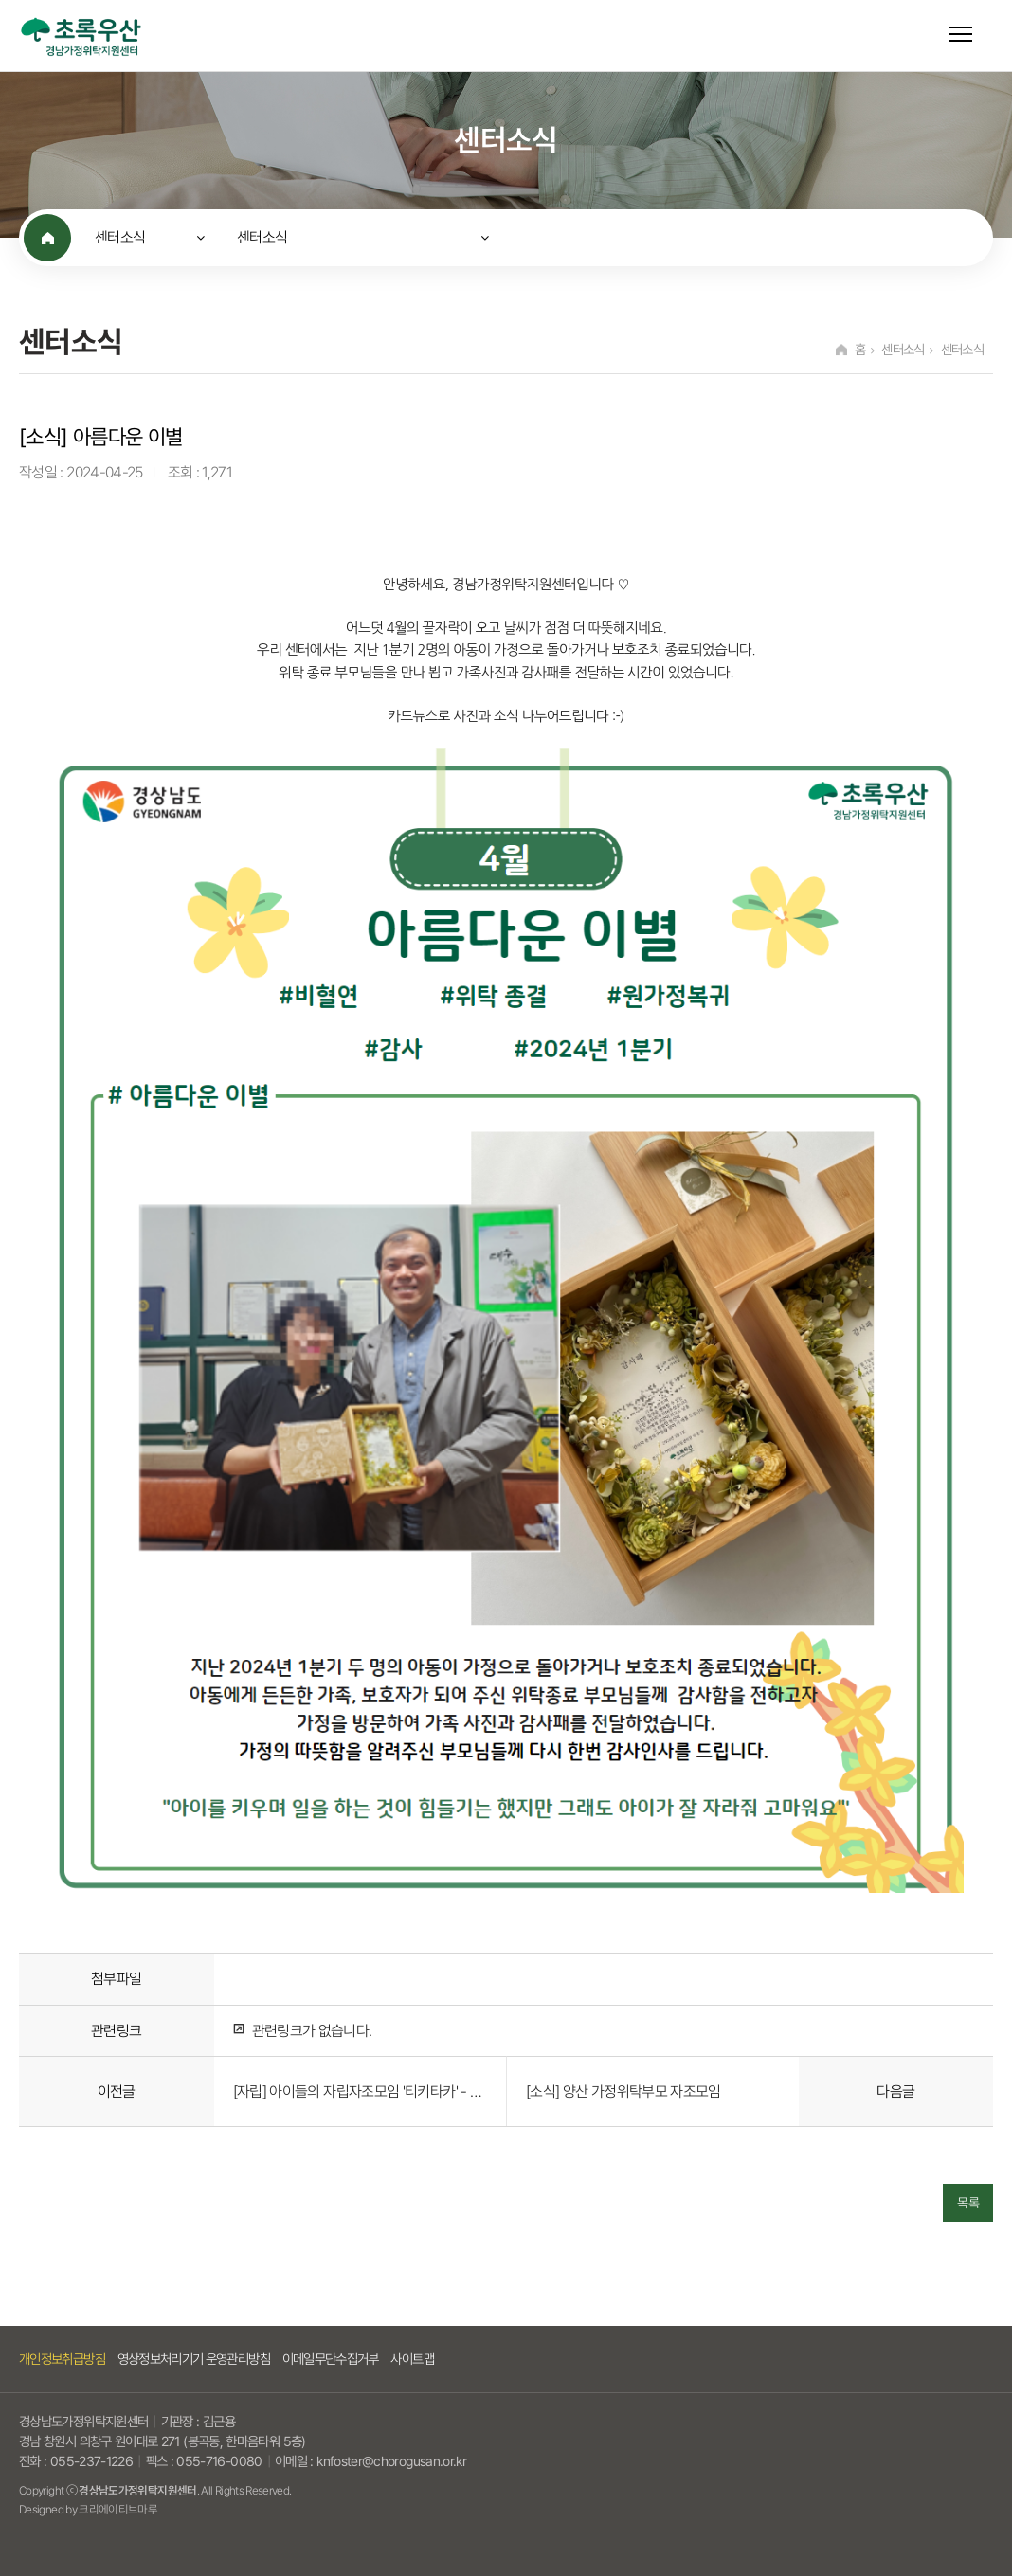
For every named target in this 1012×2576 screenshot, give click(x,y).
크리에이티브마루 (118, 2509)
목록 (968, 2202)
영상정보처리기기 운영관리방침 (193, 2359)
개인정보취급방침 (62, 2359)
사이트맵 (411, 2359)
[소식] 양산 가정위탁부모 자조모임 (623, 2091)
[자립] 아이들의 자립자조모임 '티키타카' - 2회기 (360, 2091)
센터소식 (120, 237)
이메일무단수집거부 (330, 2359)
